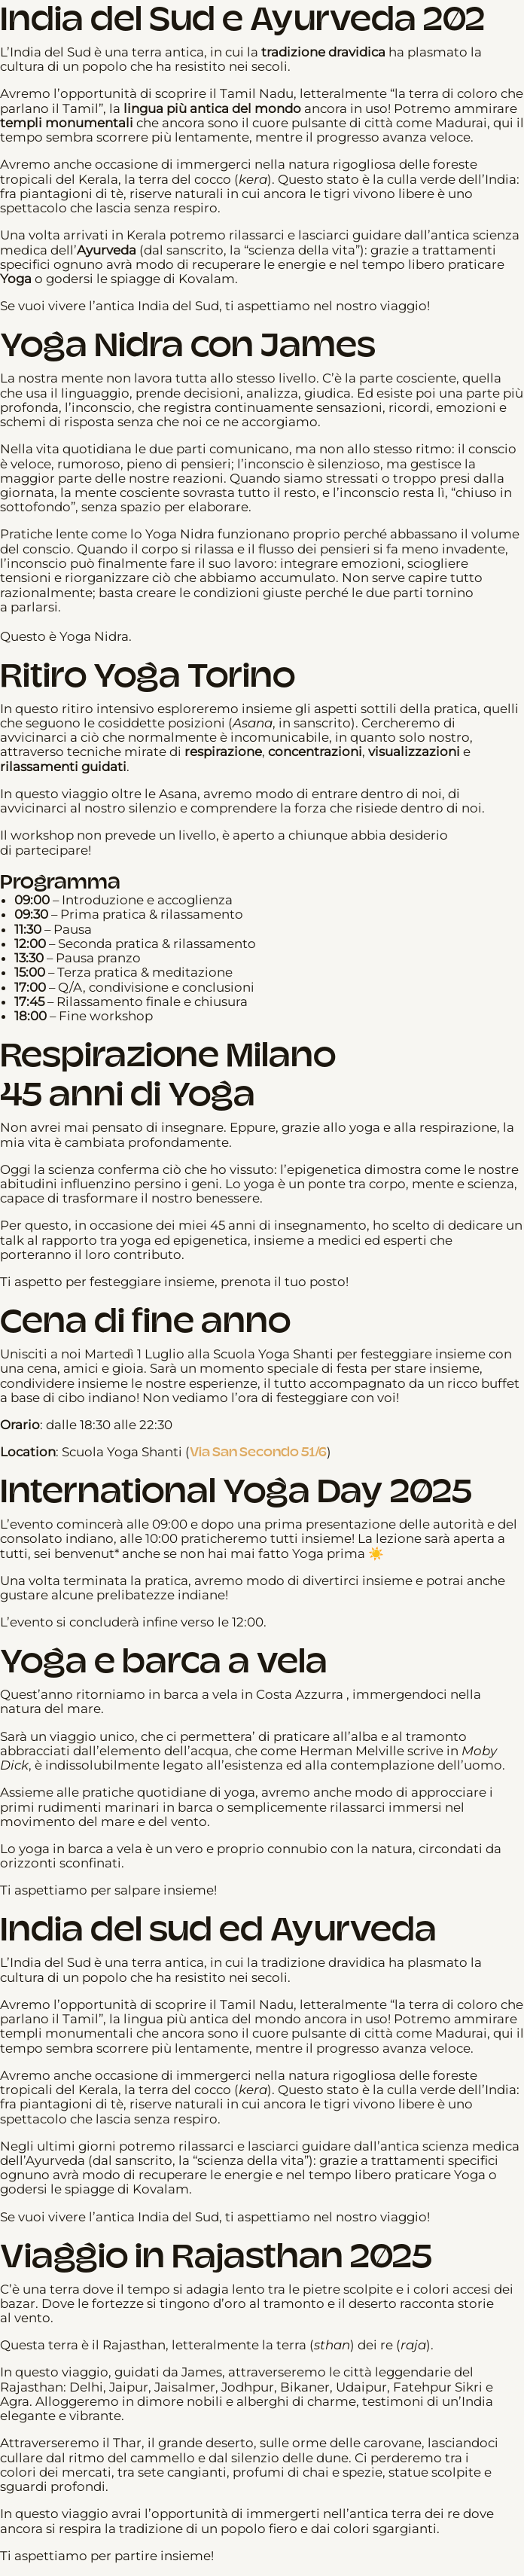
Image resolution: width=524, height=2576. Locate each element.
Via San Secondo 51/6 (258, 1451)
